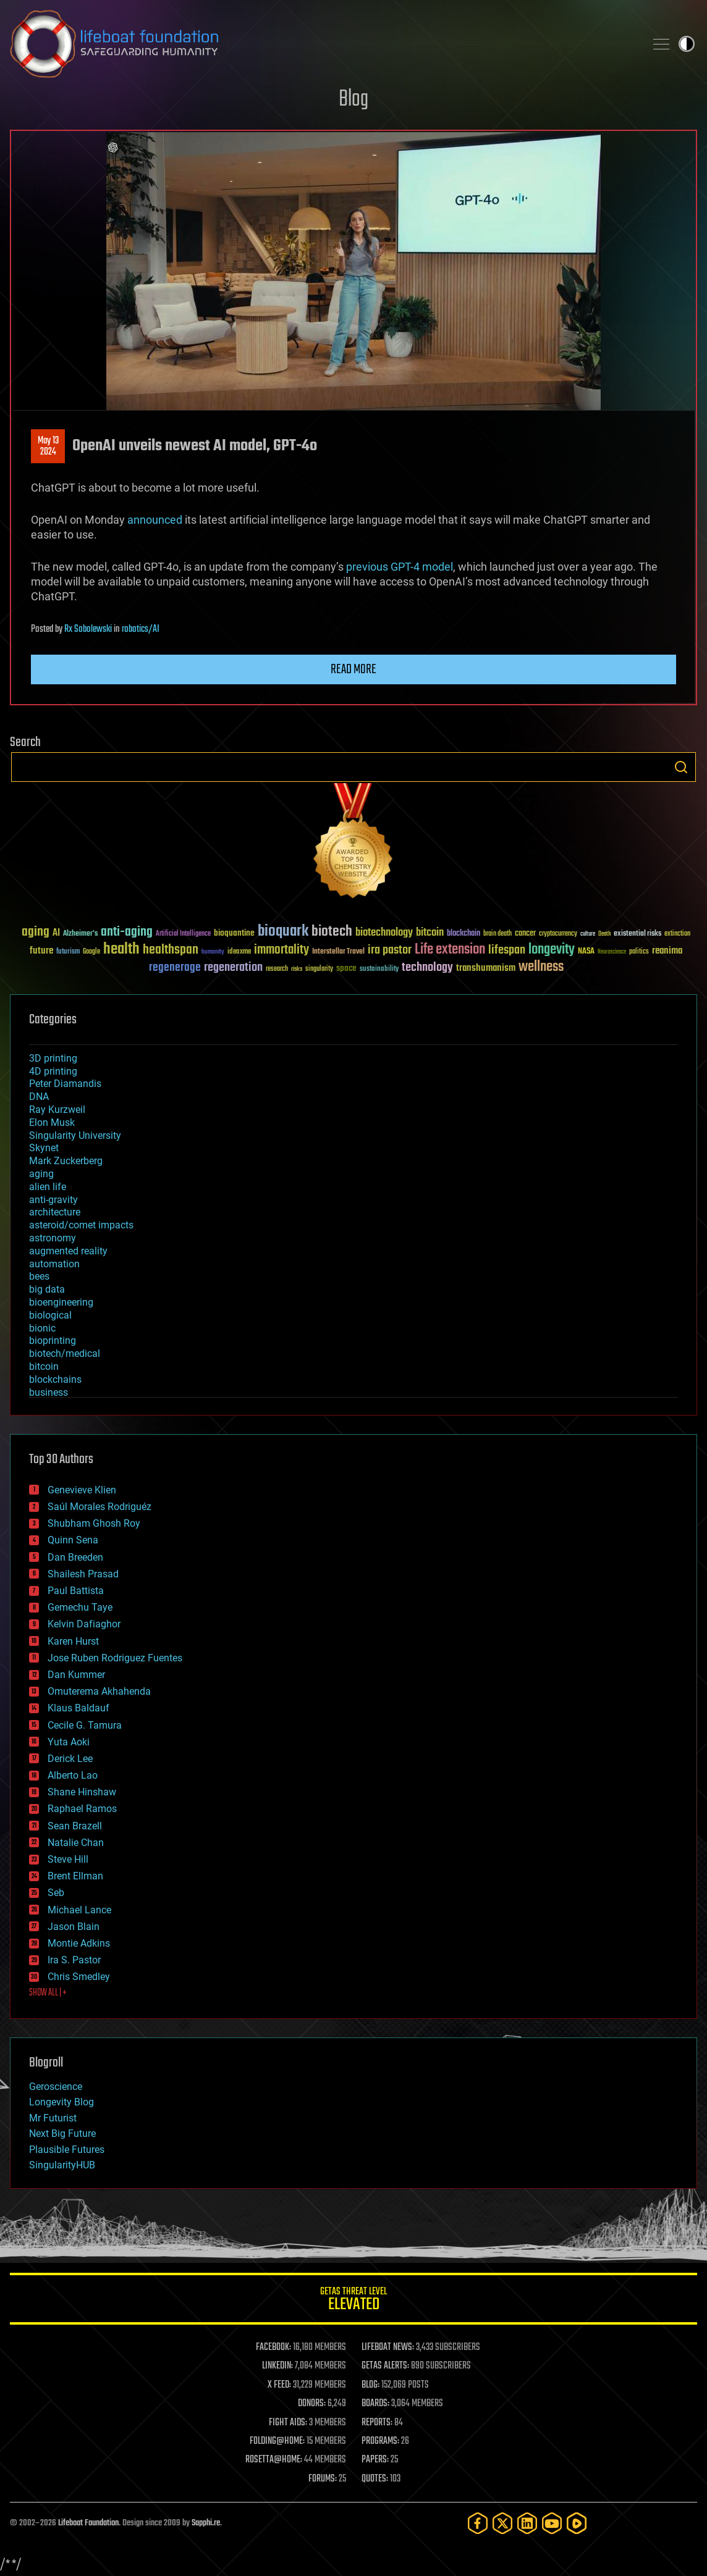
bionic (42, 1328)
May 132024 (48, 446)
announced (154, 519)
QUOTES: (375, 2479)
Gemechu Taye (80, 1607)
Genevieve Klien (82, 1490)
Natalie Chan (76, 1842)
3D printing (53, 1058)
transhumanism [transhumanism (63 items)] (485, 968)
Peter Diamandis (65, 1083)
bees (39, 1276)
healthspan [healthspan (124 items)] (170, 950)
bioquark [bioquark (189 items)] (283, 932)
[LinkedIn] (527, 2523)
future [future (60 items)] (41, 951)
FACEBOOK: (273, 2347)
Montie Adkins (79, 1943)
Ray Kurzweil (57, 1109)
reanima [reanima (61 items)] (667, 951)
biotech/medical (64, 1353)
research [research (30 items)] (277, 969)
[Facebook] (478, 2523)
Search (681, 767)
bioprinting (52, 1340)
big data (47, 1289)
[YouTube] (552, 2523)
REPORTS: (377, 2423)
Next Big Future (62, 2133)
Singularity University (75, 1135)
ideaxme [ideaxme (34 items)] (239, 952)
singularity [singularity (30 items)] (319, 969)
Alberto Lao (73, 1775)
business (48, 1392)
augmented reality (68, 1251)
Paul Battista (76, 1590)
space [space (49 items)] (346, 968)
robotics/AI (140, 629)
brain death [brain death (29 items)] (497, 934)
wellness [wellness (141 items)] (541, 967)
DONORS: (312, 2404)
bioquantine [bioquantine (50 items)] (234, 933)
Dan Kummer (76, 1674)
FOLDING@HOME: (277, 2441)
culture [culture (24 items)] (587, 934)
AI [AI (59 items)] (56, 933)
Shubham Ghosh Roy (94, 1523)
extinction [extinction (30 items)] (677, 934)
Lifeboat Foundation (88, 2523)
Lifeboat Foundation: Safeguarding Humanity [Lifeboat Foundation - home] (322, 44)
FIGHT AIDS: (288, 2423)
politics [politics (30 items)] (639, 952)
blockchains (55, 1379)
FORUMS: (322, 2479)
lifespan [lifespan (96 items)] (506, 950)
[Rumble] (576, 2523)
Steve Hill (68, 1859)
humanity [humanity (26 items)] (212, 952)
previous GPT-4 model (399, 566)
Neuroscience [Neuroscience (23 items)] (612, 952)
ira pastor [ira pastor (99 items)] (390, 950)
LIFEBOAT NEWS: (388, 2347)
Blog (353, 99)
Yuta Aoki (69, 1742)
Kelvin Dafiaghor (84, 1624)
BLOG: (370, 2385)
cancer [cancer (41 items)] (525, 934)
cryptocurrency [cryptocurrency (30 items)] (558, 934)
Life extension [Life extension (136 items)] (450, 950)
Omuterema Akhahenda (99, 1691)
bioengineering (61, 1302)
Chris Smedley (79, 1976)
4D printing (53, 1071)
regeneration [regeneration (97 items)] (233, 967)
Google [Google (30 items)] (91, 952)
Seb (56, 1892)
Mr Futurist (53, 2118)
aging (41, 1174)
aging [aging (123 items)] (35, 932)
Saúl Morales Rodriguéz (99, 1506)
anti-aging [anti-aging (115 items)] (127, 932)
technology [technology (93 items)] (427, 968)
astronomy (52, 1238)
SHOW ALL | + (48, 1993)
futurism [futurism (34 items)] (68, 952)
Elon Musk (52, 1122)
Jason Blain (73, 1926)
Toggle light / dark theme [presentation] (687, 44)
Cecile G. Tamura (85, 1725)
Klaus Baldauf (78, 1708)
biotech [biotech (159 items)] (331, 931)
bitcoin (44, 1366)
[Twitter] (502, 2523)
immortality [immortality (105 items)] (281, 949)
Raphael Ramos (82, 1809)
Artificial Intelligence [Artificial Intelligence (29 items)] (183, 934)
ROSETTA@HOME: (273, 2460)
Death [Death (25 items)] (604, 934)
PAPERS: (375, 2460)
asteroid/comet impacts (81, 1225)
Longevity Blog (61, 2102)
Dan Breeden (75, 1557)
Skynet (44, 1148)
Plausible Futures (66, 2149)
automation (54, 1264)
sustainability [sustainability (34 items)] (379, 969)
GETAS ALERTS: (385, 2366)
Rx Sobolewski (88, 629)
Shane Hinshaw (82, 1792)
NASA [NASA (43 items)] (586, 952)
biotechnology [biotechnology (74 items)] (384, 932)
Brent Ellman (75, 1876)
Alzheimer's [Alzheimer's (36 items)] (80, 934)
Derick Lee (70, 1758)
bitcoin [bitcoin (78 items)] (430, 932)
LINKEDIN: (277, 2366)
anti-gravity (53, 1200)
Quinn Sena (73, 1540)
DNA (39, 1096)
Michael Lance (79, 1910)
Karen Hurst (73, 1641)
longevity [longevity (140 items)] (551, 950)
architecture (54, 1212)
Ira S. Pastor (74, 1960)
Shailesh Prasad (83, 1574)
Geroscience (55, 2086)
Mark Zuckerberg (66, 1161)
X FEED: (279, 2385)
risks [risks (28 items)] (296, 969)
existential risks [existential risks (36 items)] (637, 934)
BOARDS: (375, 2404)
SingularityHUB (62, 2165)
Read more (353, 669)
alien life (47, 1187)
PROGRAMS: (380, 2441)
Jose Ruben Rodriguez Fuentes (115, 1658)
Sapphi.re (206, 2523)
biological (50, 1315)
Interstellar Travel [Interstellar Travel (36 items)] (338, 952)
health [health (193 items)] (121, 950)
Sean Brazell (75, 1826)
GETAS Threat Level (353, 2301)
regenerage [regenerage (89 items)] (175, 968)
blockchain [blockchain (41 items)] (463, 934)
